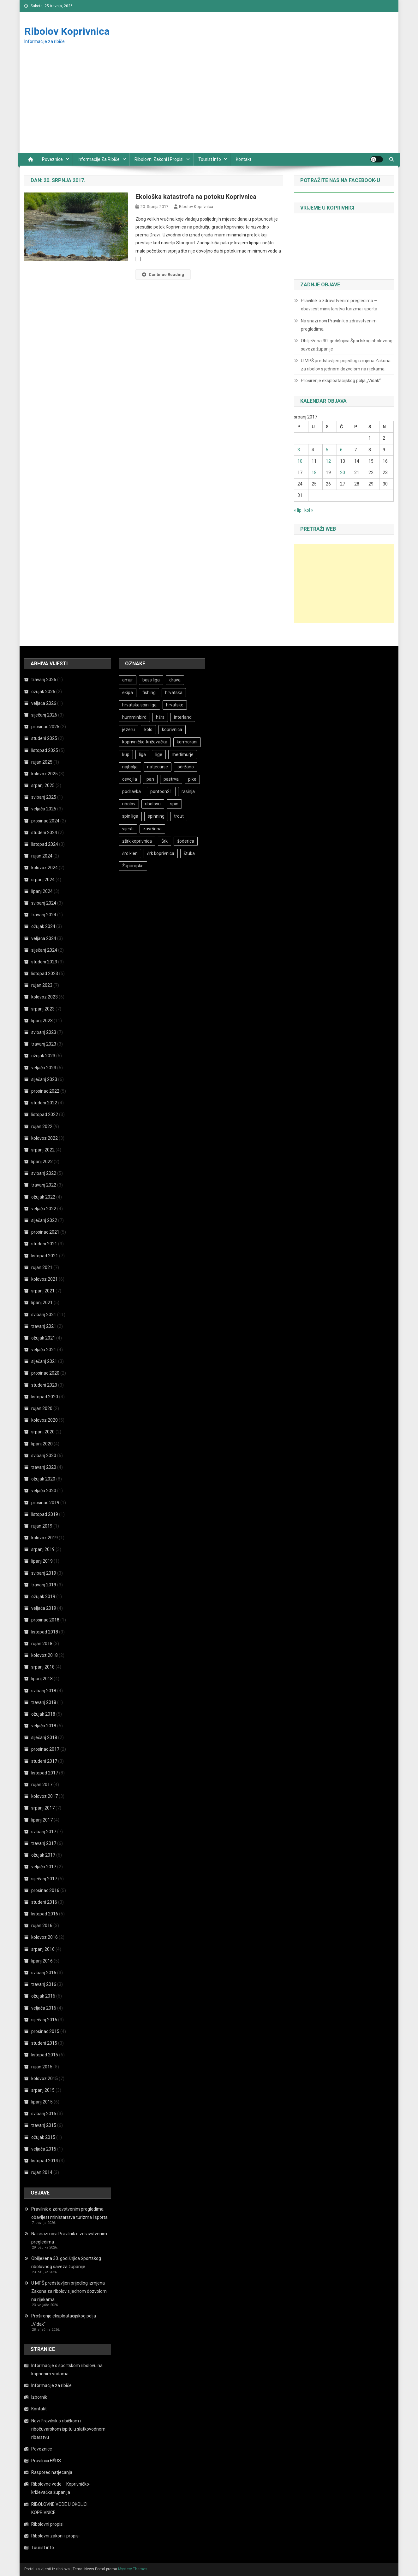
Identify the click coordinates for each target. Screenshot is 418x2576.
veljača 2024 (43, 938)
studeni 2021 (44, 1243)
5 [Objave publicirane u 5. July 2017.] (327, 449)
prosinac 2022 (45, 1091)
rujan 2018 (41, 1643)
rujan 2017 (41, 1784)
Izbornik (39, 2397)
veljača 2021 (43, 1349)
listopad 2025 (44, 750)
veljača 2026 (43, 703)
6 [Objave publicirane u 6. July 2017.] (341, 449)
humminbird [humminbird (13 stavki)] (134, 717)
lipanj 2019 (42, 1561)
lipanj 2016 (42, 1960)
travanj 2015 (43, 2125)
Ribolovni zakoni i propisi (158, 159)
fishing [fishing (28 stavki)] (149, 692)
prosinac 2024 (45, 820)
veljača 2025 (43, 808)
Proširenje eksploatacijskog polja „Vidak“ (341, 380)
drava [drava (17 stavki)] (175, 679)
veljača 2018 (43, 1725)
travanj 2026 (43, 679)
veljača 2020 (43, 1490)
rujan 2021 (41, 1267)
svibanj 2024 (43, 903)
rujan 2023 (41, 985)
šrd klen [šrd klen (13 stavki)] (130, 853)
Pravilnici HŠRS (46, 2460)
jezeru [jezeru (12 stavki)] (128, 729)
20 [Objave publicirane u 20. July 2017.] (342, 472)
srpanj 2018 (43, 1667)
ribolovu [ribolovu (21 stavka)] (153, 803)
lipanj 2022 (42, 1161)
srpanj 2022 (43, 1149)
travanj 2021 (43, 1326)
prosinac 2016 (45, 1890)
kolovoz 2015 (44, 2078)
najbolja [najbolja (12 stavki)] (130, 766)
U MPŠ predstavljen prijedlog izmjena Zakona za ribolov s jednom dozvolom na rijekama (346, 364)
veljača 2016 (43, 2008)
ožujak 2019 (43, 1596)
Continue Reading (163, 274)
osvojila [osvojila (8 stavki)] (129, 779)
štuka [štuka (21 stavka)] (189, 853)
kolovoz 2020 (44, 1420)
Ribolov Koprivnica (67, 31)
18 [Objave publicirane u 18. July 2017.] (314, 472)
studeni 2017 (44, 1761)
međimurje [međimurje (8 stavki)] (183, 754)
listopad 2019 (44, 1514)
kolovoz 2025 (44, 773)
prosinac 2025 (45, 726)
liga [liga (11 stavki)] (142, 754)
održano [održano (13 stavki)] (185, 766)
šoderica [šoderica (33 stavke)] (185, 841)
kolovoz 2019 (44, 1537)
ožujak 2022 (43, 1196)
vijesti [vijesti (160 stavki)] (128, 828)
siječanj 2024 (44, 950)
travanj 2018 (43, 1702)
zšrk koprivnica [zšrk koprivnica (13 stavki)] (137, 841)
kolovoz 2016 (44, 1937)
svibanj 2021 (43, 1314)
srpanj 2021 (43, 1290)
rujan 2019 (41, 1526)
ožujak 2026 (43, 691)
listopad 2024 (44, 844)
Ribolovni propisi (47, 2524)
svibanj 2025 (43, 797)
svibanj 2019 (43, 1573)
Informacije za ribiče (99, 159)
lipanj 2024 (42, 891)
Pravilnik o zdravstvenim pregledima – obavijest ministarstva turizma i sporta (339, 304)
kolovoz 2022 (44, 1138)
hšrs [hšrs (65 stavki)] (160, 717)
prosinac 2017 (45, 1749)
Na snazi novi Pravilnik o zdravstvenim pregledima (339, 325)
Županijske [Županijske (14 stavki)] (133, 865)
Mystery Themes (132, 2569)
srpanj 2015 (43, 2090)
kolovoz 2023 (44, 996)
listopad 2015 (44, 2054)
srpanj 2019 (43, 1549)
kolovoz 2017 (44, 1796)
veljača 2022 (43, 1208)
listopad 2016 (44, 1913)
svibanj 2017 (43, 1831)
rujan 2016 (41, 1925)
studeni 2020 (44, 1385)
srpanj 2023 (43, 1008)
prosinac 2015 (45, 2031)
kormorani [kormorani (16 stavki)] (187, 741)
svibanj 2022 (43, 1173)
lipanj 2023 (42, 1020)
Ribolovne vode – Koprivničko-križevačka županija (61, 2488)
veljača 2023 (43, 1067)
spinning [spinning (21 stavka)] (156, 816)
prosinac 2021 (45, 1232)
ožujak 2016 (43, 1996)
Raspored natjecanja (51, 2472)
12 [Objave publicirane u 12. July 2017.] (328, 461)
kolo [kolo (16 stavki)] (148, 729)
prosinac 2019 (45, 1502)
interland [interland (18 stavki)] (183, 717)
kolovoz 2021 (44, 1279)
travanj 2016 (43, 1984)
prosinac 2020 (45, 1373)
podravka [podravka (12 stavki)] (131, 791)
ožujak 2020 (43, 1478)
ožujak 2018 (43, 1714)
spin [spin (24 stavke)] (174, 803)
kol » (308, 510)
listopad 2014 (44, 2160)
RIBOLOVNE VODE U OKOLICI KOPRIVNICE (59, 2508)
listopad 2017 (44, 1772)
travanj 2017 (43, 1843)
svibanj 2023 (43, 1032)
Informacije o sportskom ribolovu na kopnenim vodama (67, 2369)
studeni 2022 (44, 1102)
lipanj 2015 (42, 2101)
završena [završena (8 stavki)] (152, 828)
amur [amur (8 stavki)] (127, 679)
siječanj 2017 (44, 1878)
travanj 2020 (43, 1467)
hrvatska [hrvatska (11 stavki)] (173, 692)
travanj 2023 (43, 1044)
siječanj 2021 (44, 1361)
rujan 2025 (41, 762)
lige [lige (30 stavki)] (158, 754)
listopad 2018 (44, 1631)
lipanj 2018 (42, 1678)
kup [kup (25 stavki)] (125, 754)
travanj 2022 (43, 1184)
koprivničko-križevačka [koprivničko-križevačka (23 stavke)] (144, 741)
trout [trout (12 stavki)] (179, 816)
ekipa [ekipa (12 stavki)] (127, 692)
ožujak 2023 (43, 1055)
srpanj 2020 (43, 1431)
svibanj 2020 (43, 1455)
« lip (298, 510)
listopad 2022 (44, 1114)
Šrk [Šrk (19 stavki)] (164, 841)
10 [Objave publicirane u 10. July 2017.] (299, 461)
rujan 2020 (41, 1408)
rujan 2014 (41, 2172)
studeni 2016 (44, 1902)
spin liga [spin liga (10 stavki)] (130, 816)
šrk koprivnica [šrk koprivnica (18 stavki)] (160, 853)
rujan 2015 (41, 2066)
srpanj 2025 (43, 785)
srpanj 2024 (43, 879)
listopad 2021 (44, 1255)
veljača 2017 (43, 1866)
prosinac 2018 (45, 1619)
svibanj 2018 (43, 1690)
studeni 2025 (44, 738)
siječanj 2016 (44, 2019)
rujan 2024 (41, 855)
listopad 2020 (44, 1396)
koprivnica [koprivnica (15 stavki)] (172, 729)
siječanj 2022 (44, 1220)
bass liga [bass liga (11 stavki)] (151, 679)
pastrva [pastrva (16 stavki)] (171, 779)
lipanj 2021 (42, 1302)
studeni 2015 (44, 2043)
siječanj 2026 (44, 714)
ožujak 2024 (43, 926)
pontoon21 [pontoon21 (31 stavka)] (161, 791)
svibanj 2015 (43, 2113)
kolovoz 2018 (44, 1655)
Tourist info (209, 159)
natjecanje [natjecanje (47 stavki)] (157, 766)
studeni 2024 (44, 832)
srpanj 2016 (43, 1949)
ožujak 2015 (43, 2137)
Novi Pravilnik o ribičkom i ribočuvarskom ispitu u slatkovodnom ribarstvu (68, 2429)
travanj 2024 (43, 914)
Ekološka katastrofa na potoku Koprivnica (195, 196)
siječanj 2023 (44, 1079)
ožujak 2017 (43, 1855)
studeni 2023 (44, 961)
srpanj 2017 (43, 1807)
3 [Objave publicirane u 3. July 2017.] (298, 449)
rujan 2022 (41, 1126)
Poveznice (52, 159)
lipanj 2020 (42, 1443)
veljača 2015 (43, 2149)
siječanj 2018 (44, 1737)
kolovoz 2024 (44, 867)
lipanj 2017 (42, 1819)
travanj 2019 (43, 1584)
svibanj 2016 (43, 1972)
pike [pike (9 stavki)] (192, 779)
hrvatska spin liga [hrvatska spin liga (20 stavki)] (139, 704)
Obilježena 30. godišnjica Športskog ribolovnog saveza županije (346, 344)
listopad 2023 (44, 973)
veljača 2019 (43, 1608)
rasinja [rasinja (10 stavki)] (188, 791)
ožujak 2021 (43, 1337)
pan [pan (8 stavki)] (150, 779)
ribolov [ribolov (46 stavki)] (128, 803)
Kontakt (243, 159)
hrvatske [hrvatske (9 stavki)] (174, 704)
